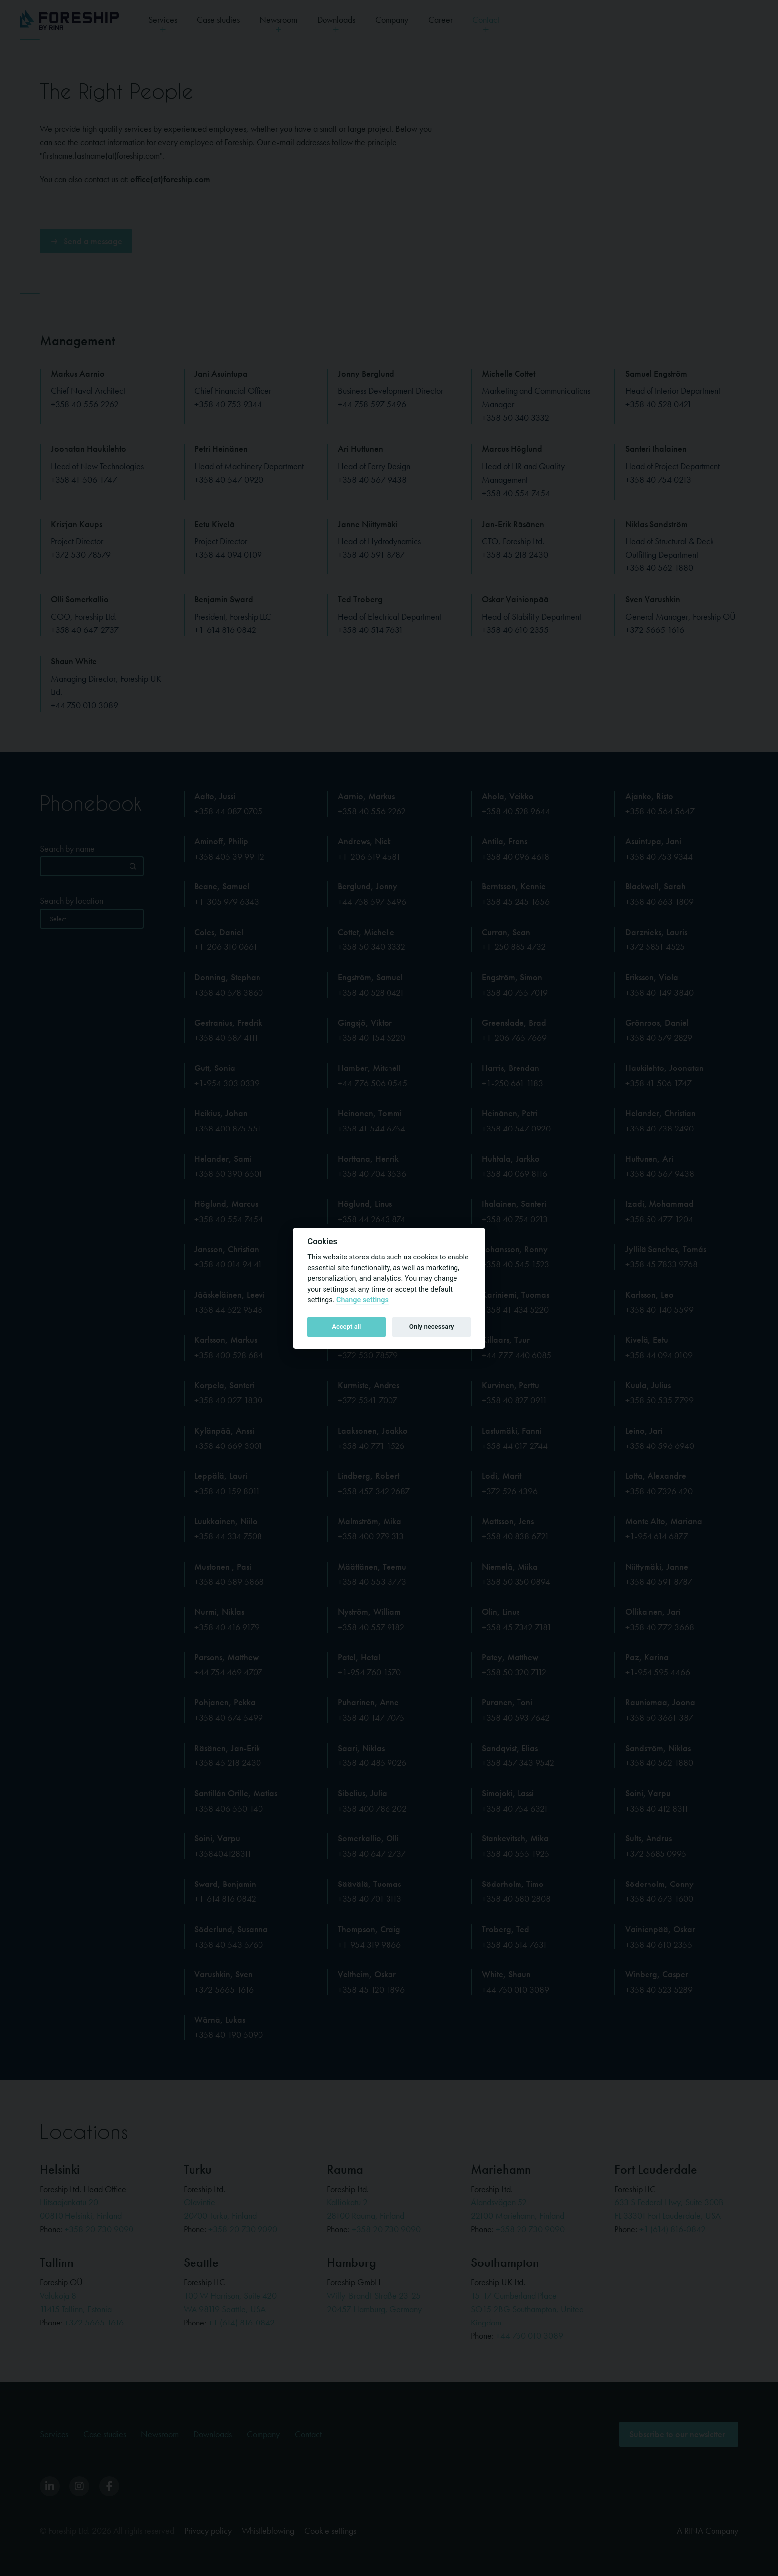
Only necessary (431, 1326)
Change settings (362, 1300)
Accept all (346, 1326)
